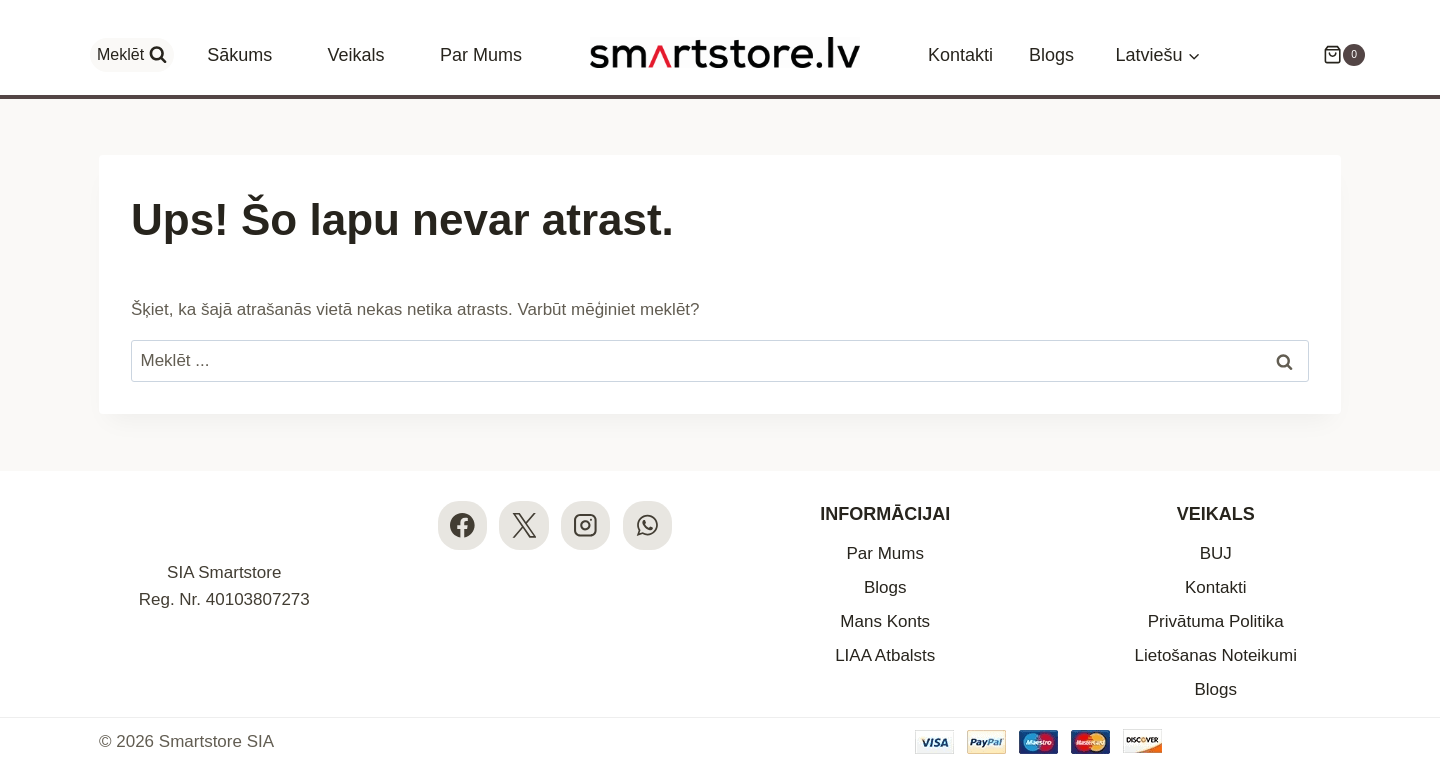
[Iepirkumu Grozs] (1334, 55)
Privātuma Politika (1216, 621)
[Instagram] (585, 525)
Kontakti (960, 55)
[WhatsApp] (647, 525)
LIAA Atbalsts (885, 655)
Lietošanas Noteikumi (1215, 655)
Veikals (356, 55)
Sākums (239, 55)
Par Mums (481, 55)
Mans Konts (885, 621)
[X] (523, 525)
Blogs (1051, 55)
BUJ (1216, 553)
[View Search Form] (132, 54)
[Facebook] (462, 525)
